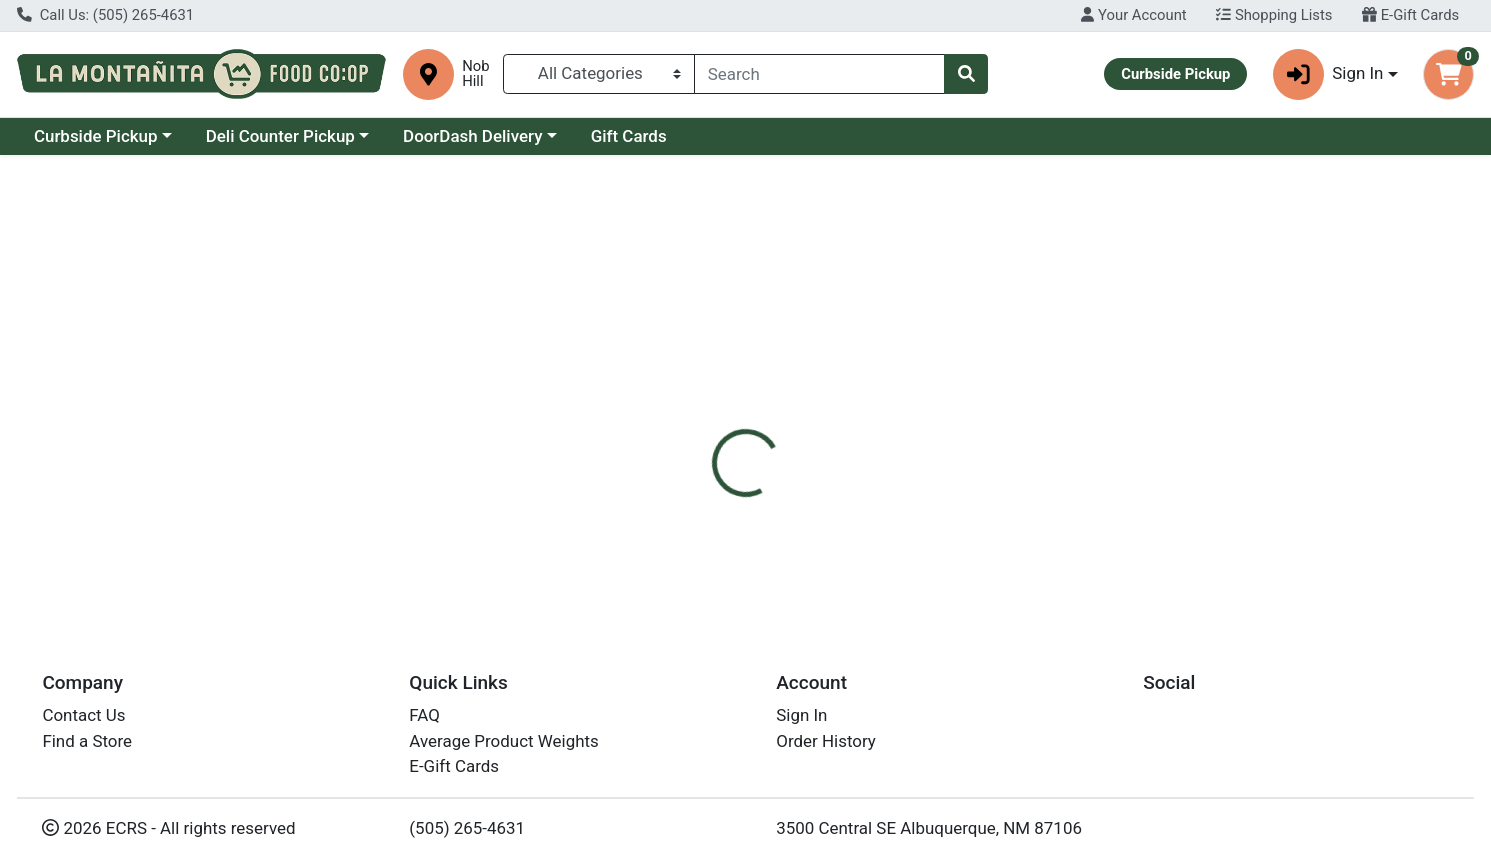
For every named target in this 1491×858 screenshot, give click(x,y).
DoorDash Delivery (472, 136)
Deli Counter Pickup (280, 136)
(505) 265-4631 (467, 828)
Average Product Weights (503, 741)
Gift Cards (629, 136)
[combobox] (819, 74)
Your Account (1133, 15)
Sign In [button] (1328, 74)
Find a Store (87, 741)
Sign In (801, 715)
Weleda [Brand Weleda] (860, 506)
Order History (826, 741)
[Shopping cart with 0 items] (1448, 74)
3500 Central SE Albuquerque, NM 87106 (929, 828)
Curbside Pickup (96, 136)
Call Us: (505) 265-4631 (105, 15)
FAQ (424, 715)
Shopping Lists (1274, 15)
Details (677, 426)
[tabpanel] (1056, 526)
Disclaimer (771, 426)
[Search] (819, 74)
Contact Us (83, 715)
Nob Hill (475, 74)
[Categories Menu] (599, 74)
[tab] (677, 426)
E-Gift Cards (1410, 15)
